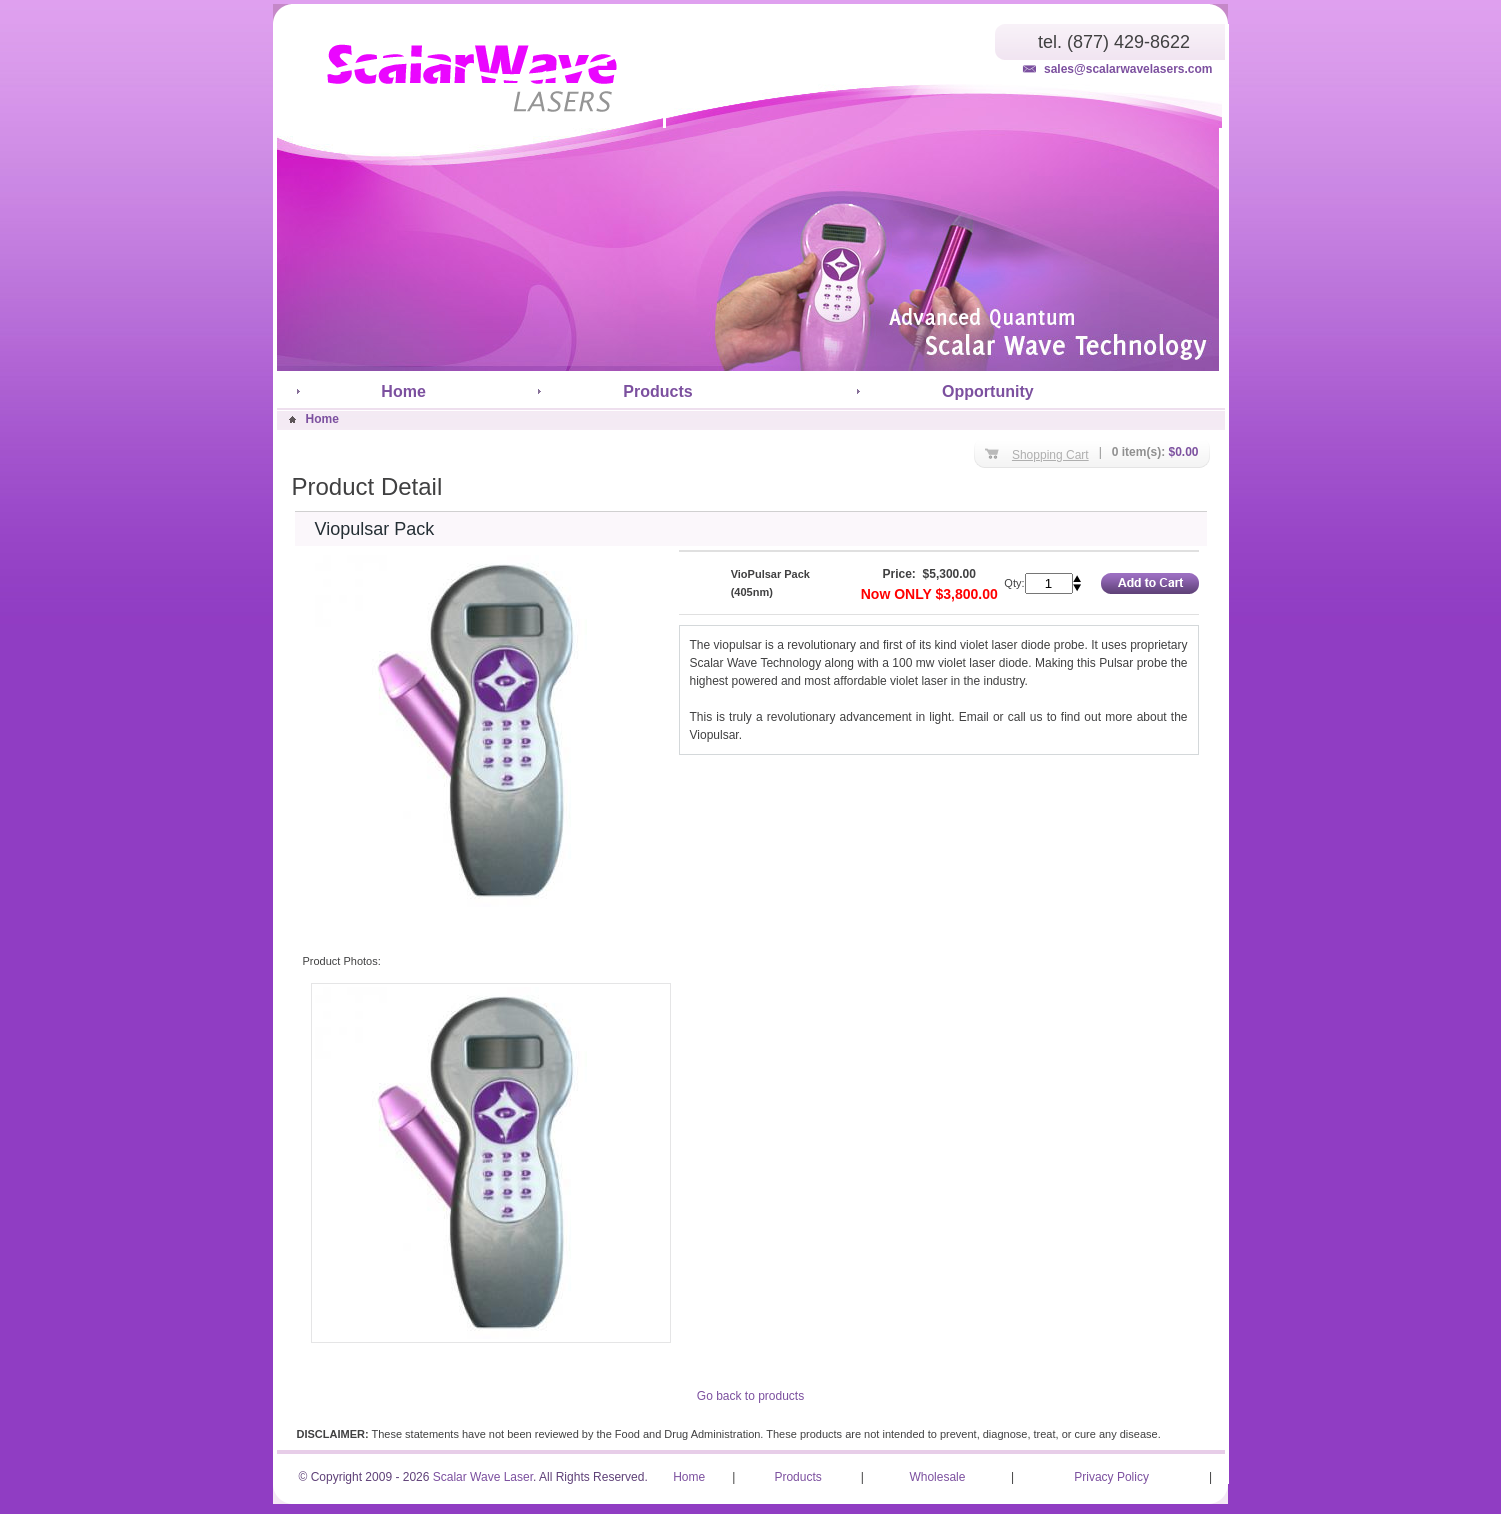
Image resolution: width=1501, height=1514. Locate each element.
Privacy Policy (1111, 1477)
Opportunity (988, 391)
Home (403, 391)
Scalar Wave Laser (483, 1477)
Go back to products (750, 1396)
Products (657, 391)
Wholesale (937, 1477)
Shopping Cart (1050, 455)
